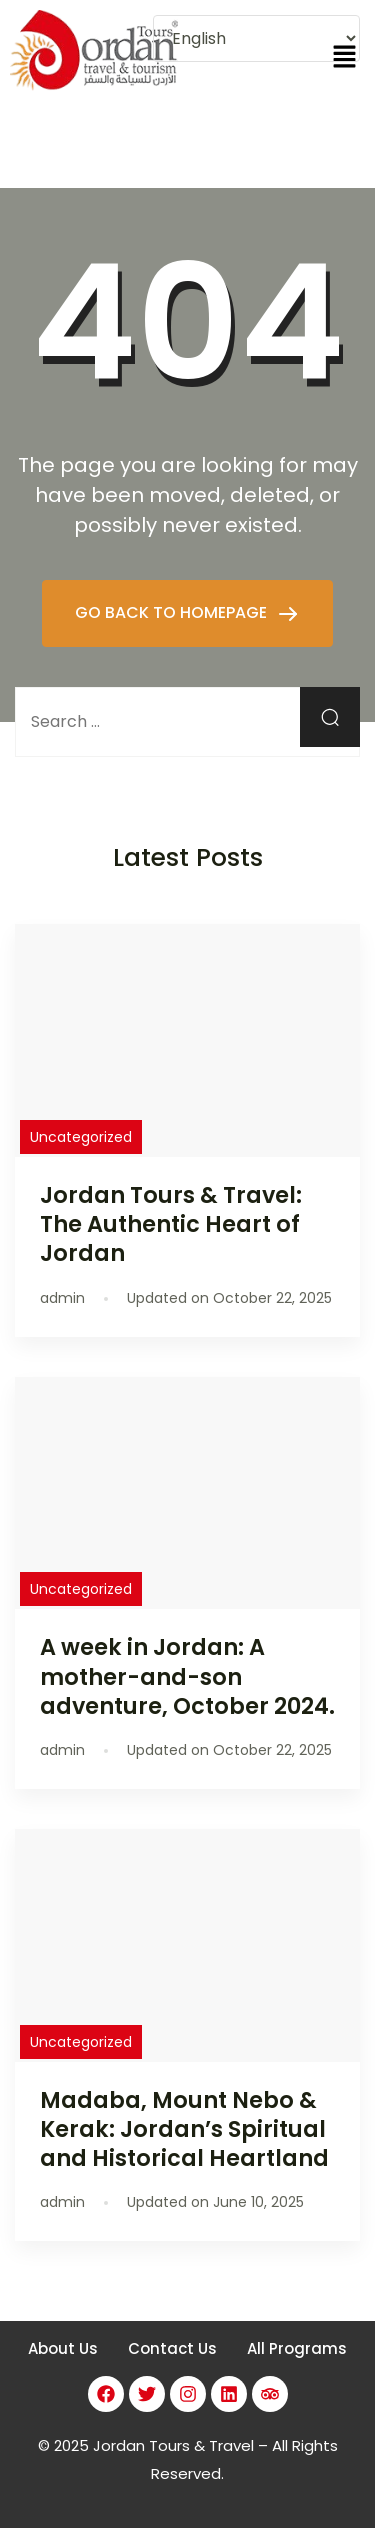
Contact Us (172, 2348)
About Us (63, 2348)
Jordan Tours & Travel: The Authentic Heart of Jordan (171, 1224)
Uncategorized (81, 1137)
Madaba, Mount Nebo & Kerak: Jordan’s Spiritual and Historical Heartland (184, 2129)
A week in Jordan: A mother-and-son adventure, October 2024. (187, 1676)
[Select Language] (256, 38)
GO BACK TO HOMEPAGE (173, 612)
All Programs (297, 2348)
